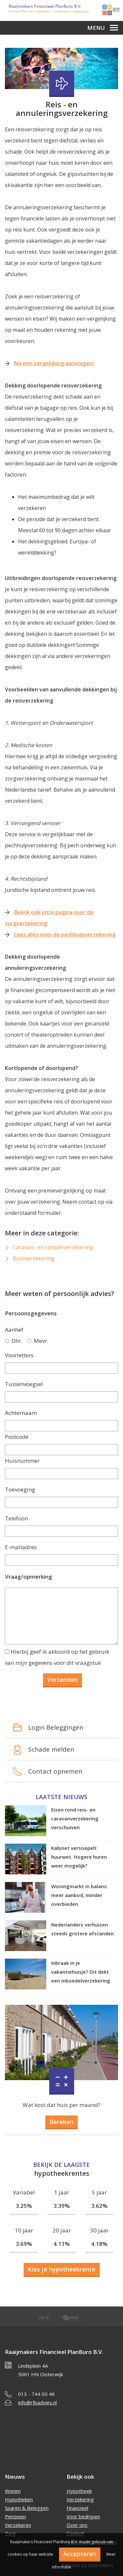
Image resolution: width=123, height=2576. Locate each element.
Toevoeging (20, 1489)
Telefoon (16, 1518)
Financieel (77, 2508)
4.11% (61, 2243)
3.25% (24, 2205)
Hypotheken (19, 2499)
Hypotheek (79, 2491)
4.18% (99, 2243)
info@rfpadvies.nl (37, 2402)
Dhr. (13, 1340)
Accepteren (79, 2554)
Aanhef (14, 1329)
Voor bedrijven (83, 2516)
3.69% (24, 2243)
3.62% (99, 2205)
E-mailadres (21, 1547)
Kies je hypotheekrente (61, 2269)
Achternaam (21, 1413)
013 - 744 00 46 (36, 2394)
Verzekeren (18, 2525)
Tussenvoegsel (24, 1384)
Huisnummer (22, 1460)
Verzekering (80, 2499)
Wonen (13, 2491)
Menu (102, 28)
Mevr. (37, 1340)
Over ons (77, 2525)
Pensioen (15, 2516)
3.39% (61, 2205)
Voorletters (19, 1355)
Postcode (17, 1436)
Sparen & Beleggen (27, 2508)
